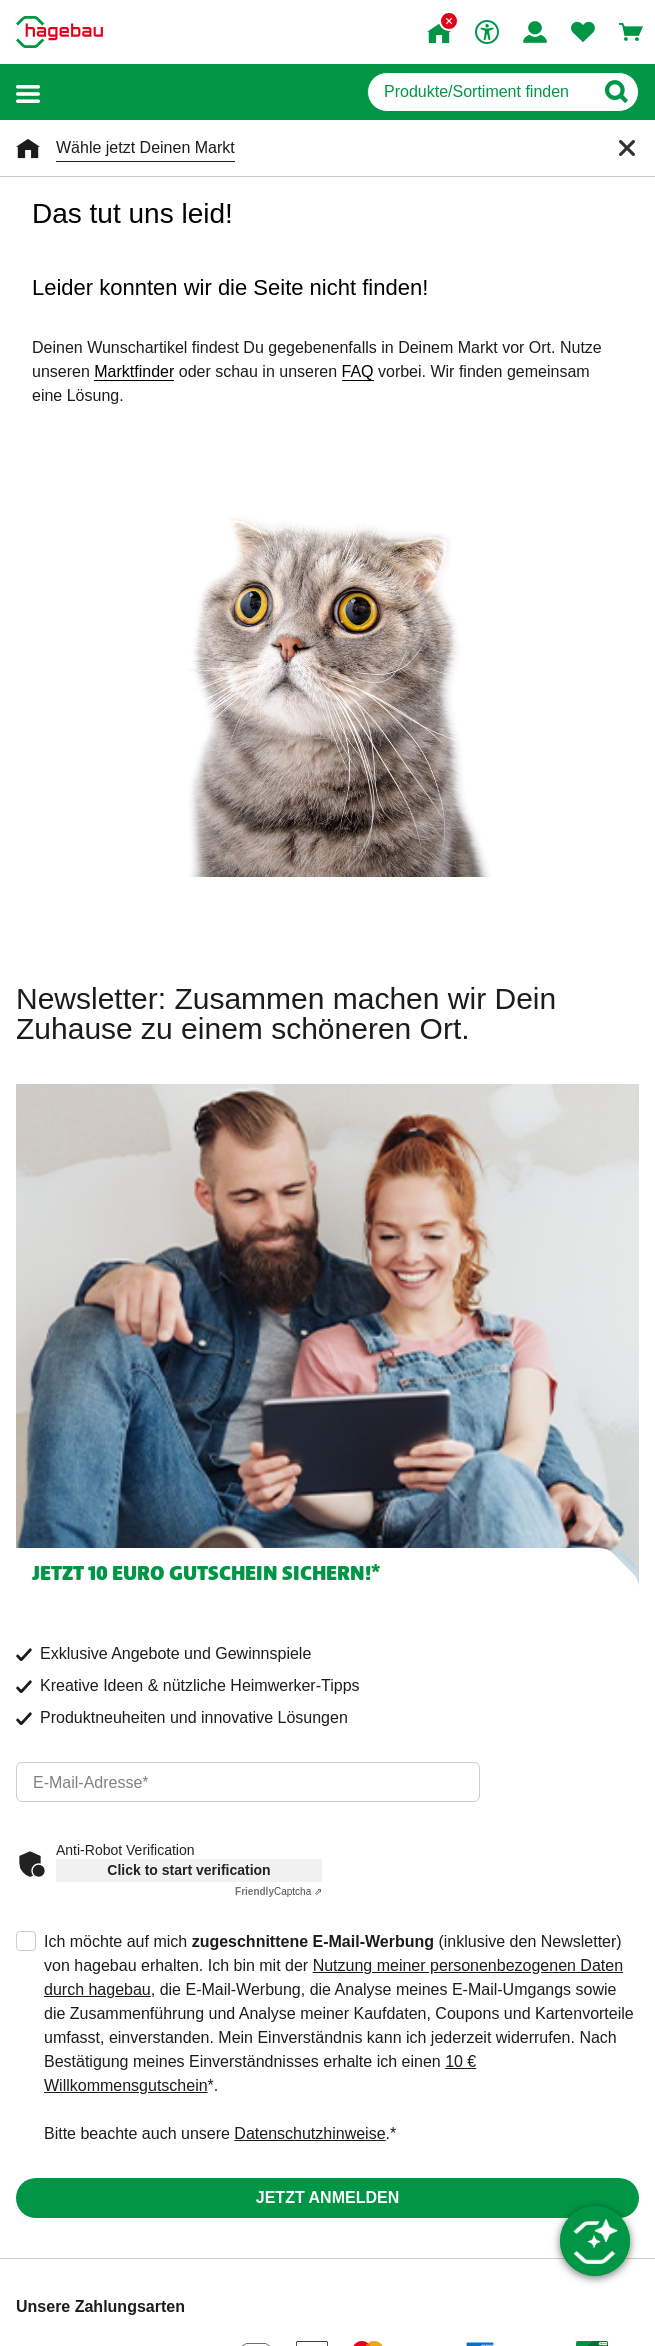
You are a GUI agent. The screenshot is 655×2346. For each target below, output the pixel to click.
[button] (28, 92)
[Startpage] (59, 32)
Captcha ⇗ (278, 1891)
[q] (480, 92)
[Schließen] (627, 148)
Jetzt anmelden (327, 2197)
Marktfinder (134, 371)
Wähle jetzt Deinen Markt (145, 147)
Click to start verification (188, 1870)
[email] (248, 1782)
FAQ (358, 371)
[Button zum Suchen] (615, 92)
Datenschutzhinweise (309, 2133)
